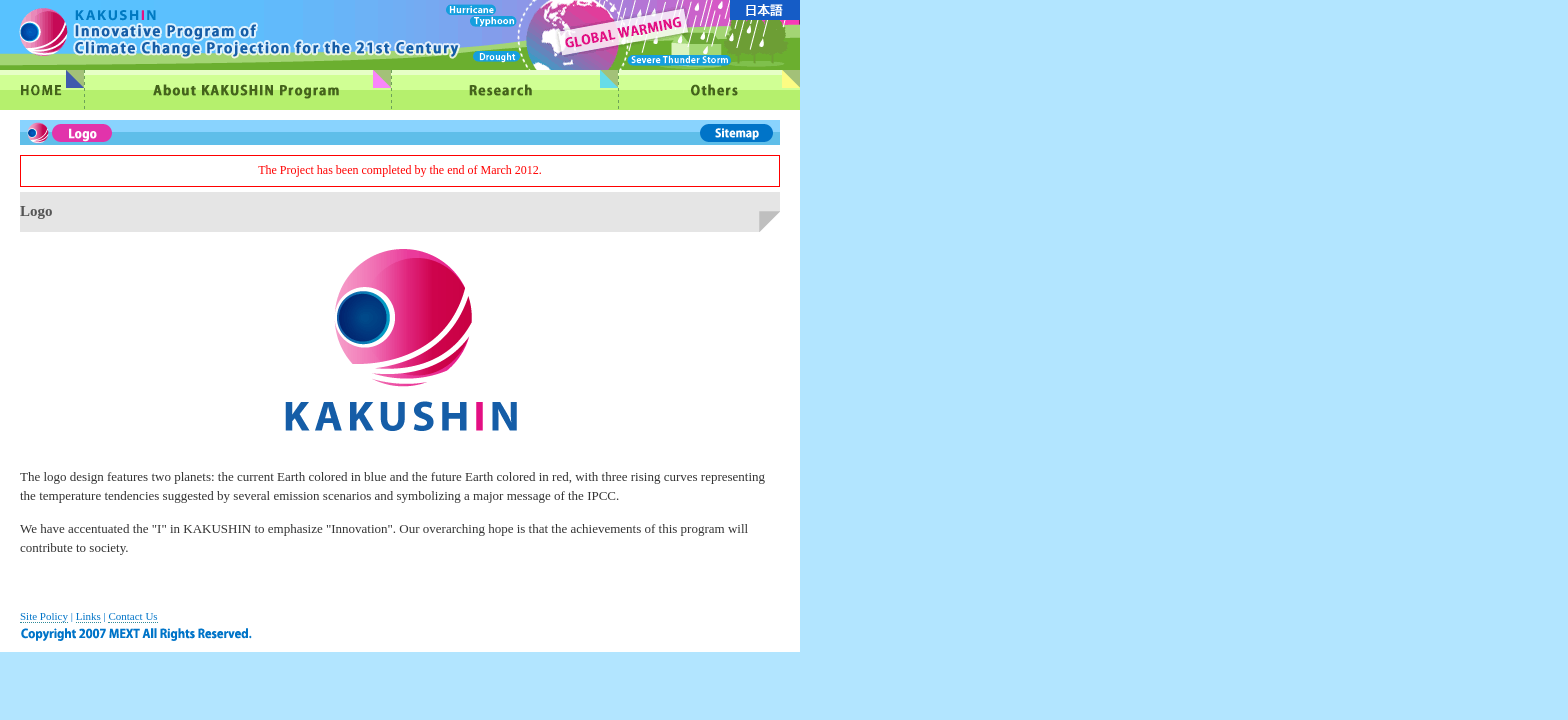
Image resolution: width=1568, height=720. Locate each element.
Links (88, 616)
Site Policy (44, 616)
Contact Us (132, 616)
